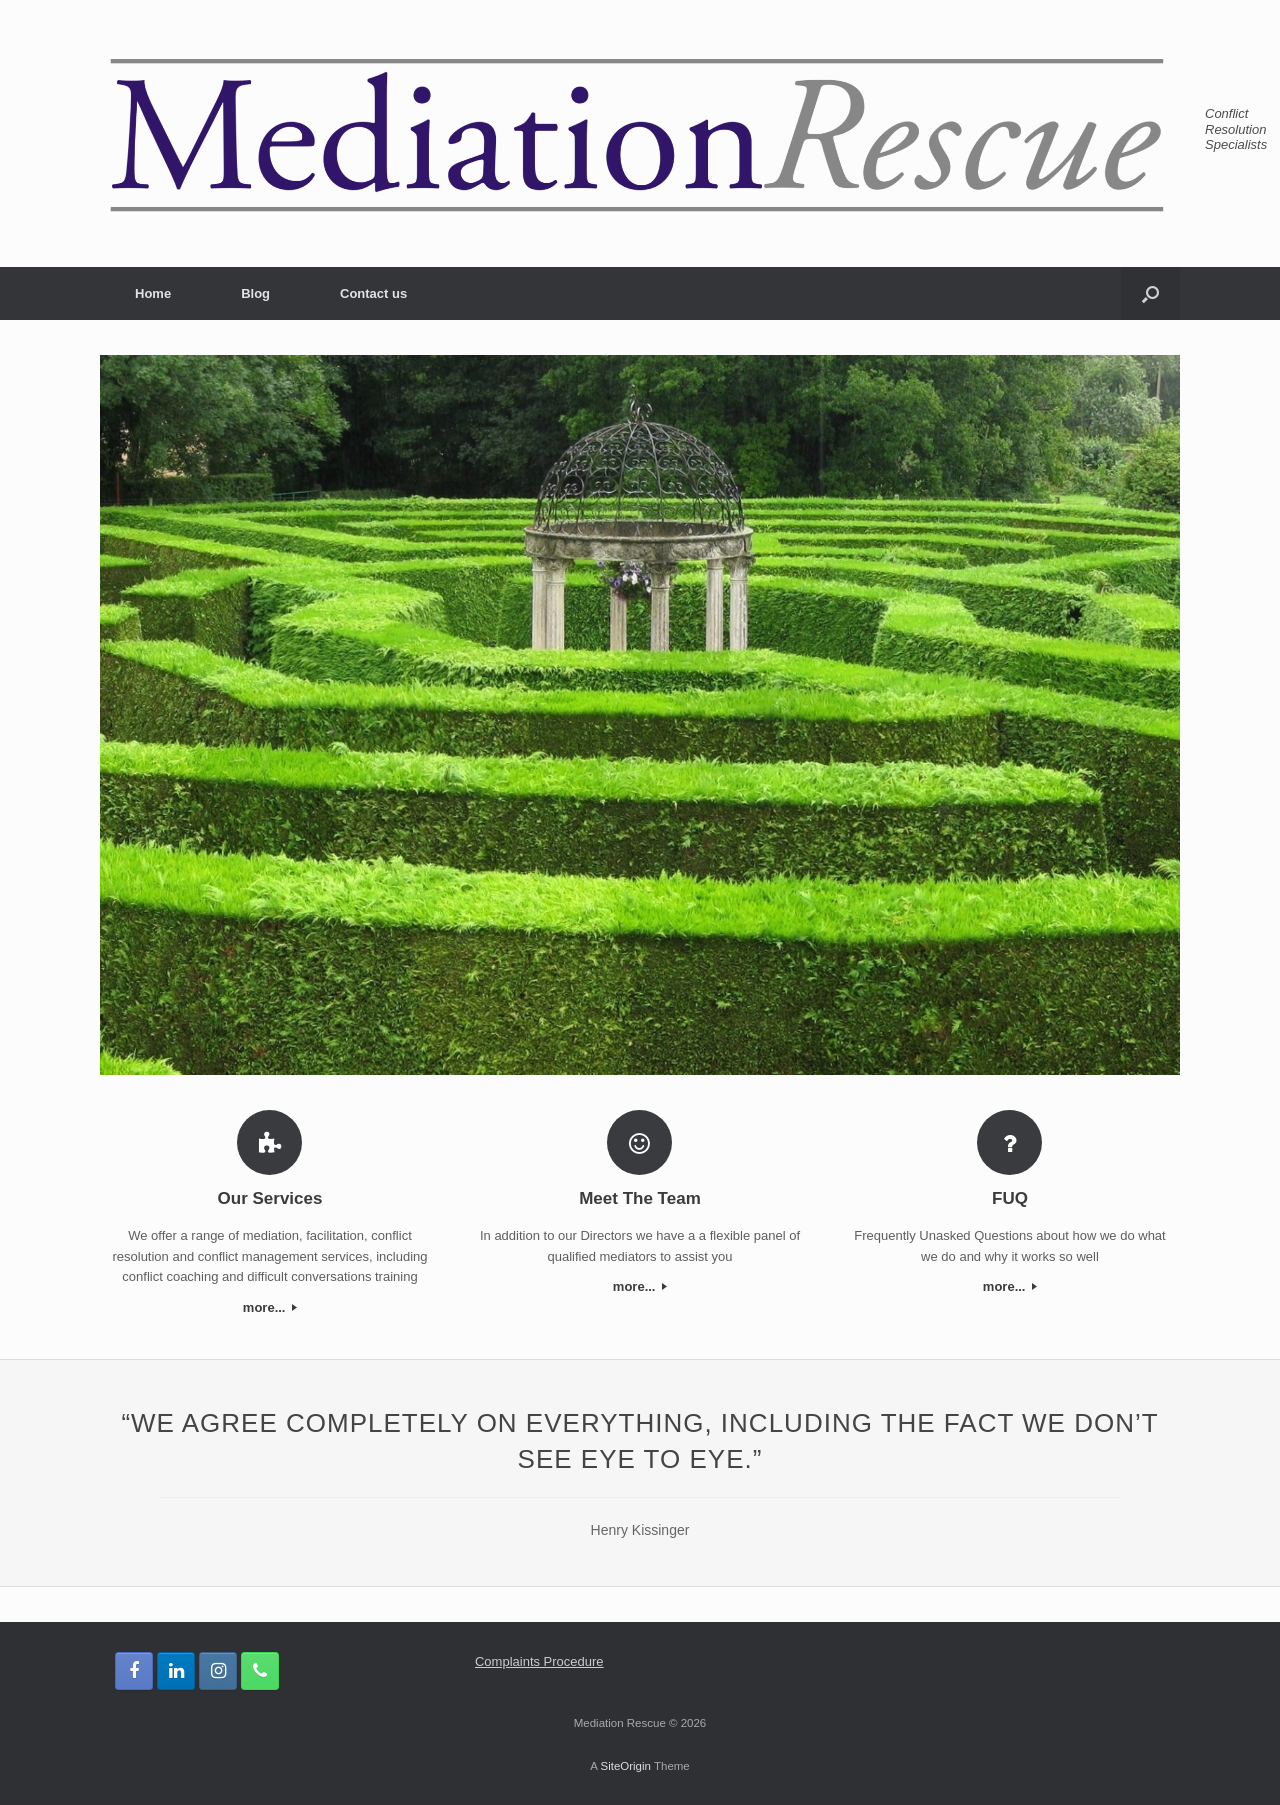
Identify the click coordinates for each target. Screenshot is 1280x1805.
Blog (255, 293)
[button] (1150, 293)
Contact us (373, 293)
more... (270, 1307)
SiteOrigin (625, 1766)
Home (153, 293)
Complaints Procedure (539, 1661)
